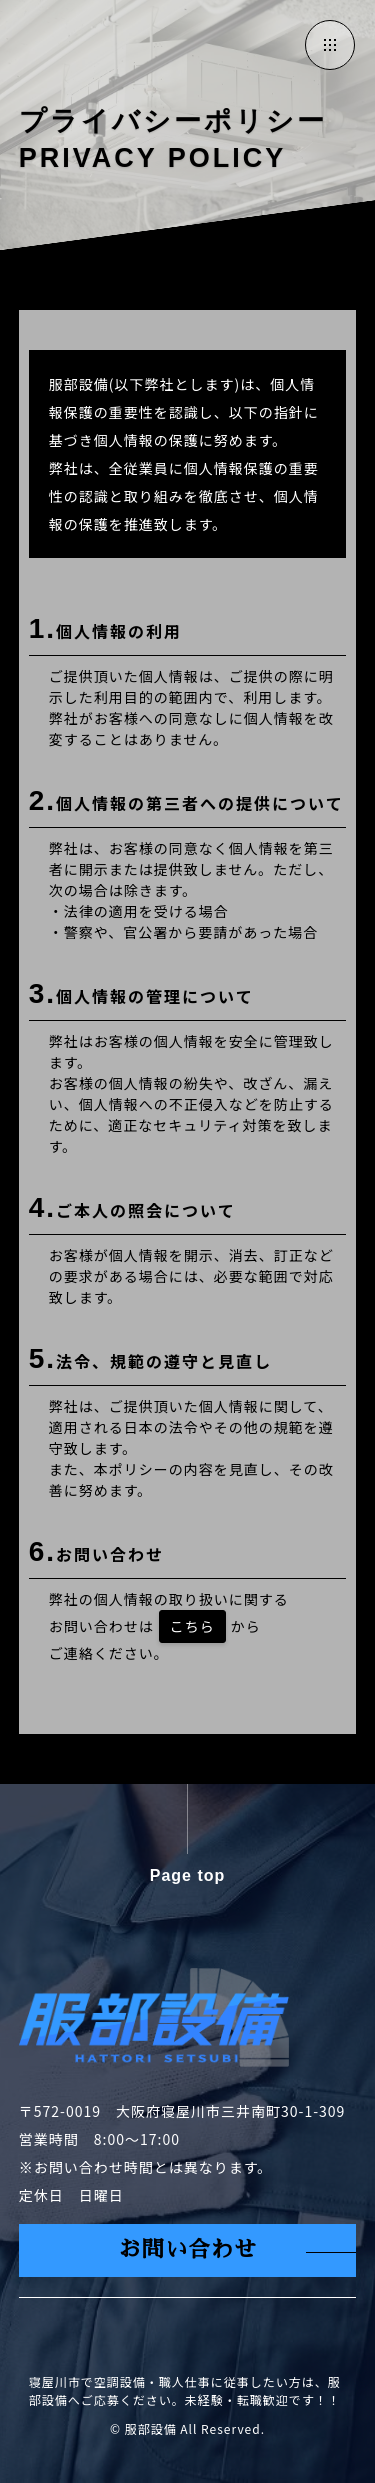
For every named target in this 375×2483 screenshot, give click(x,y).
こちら (192, 1626)
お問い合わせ (188, 2250)
